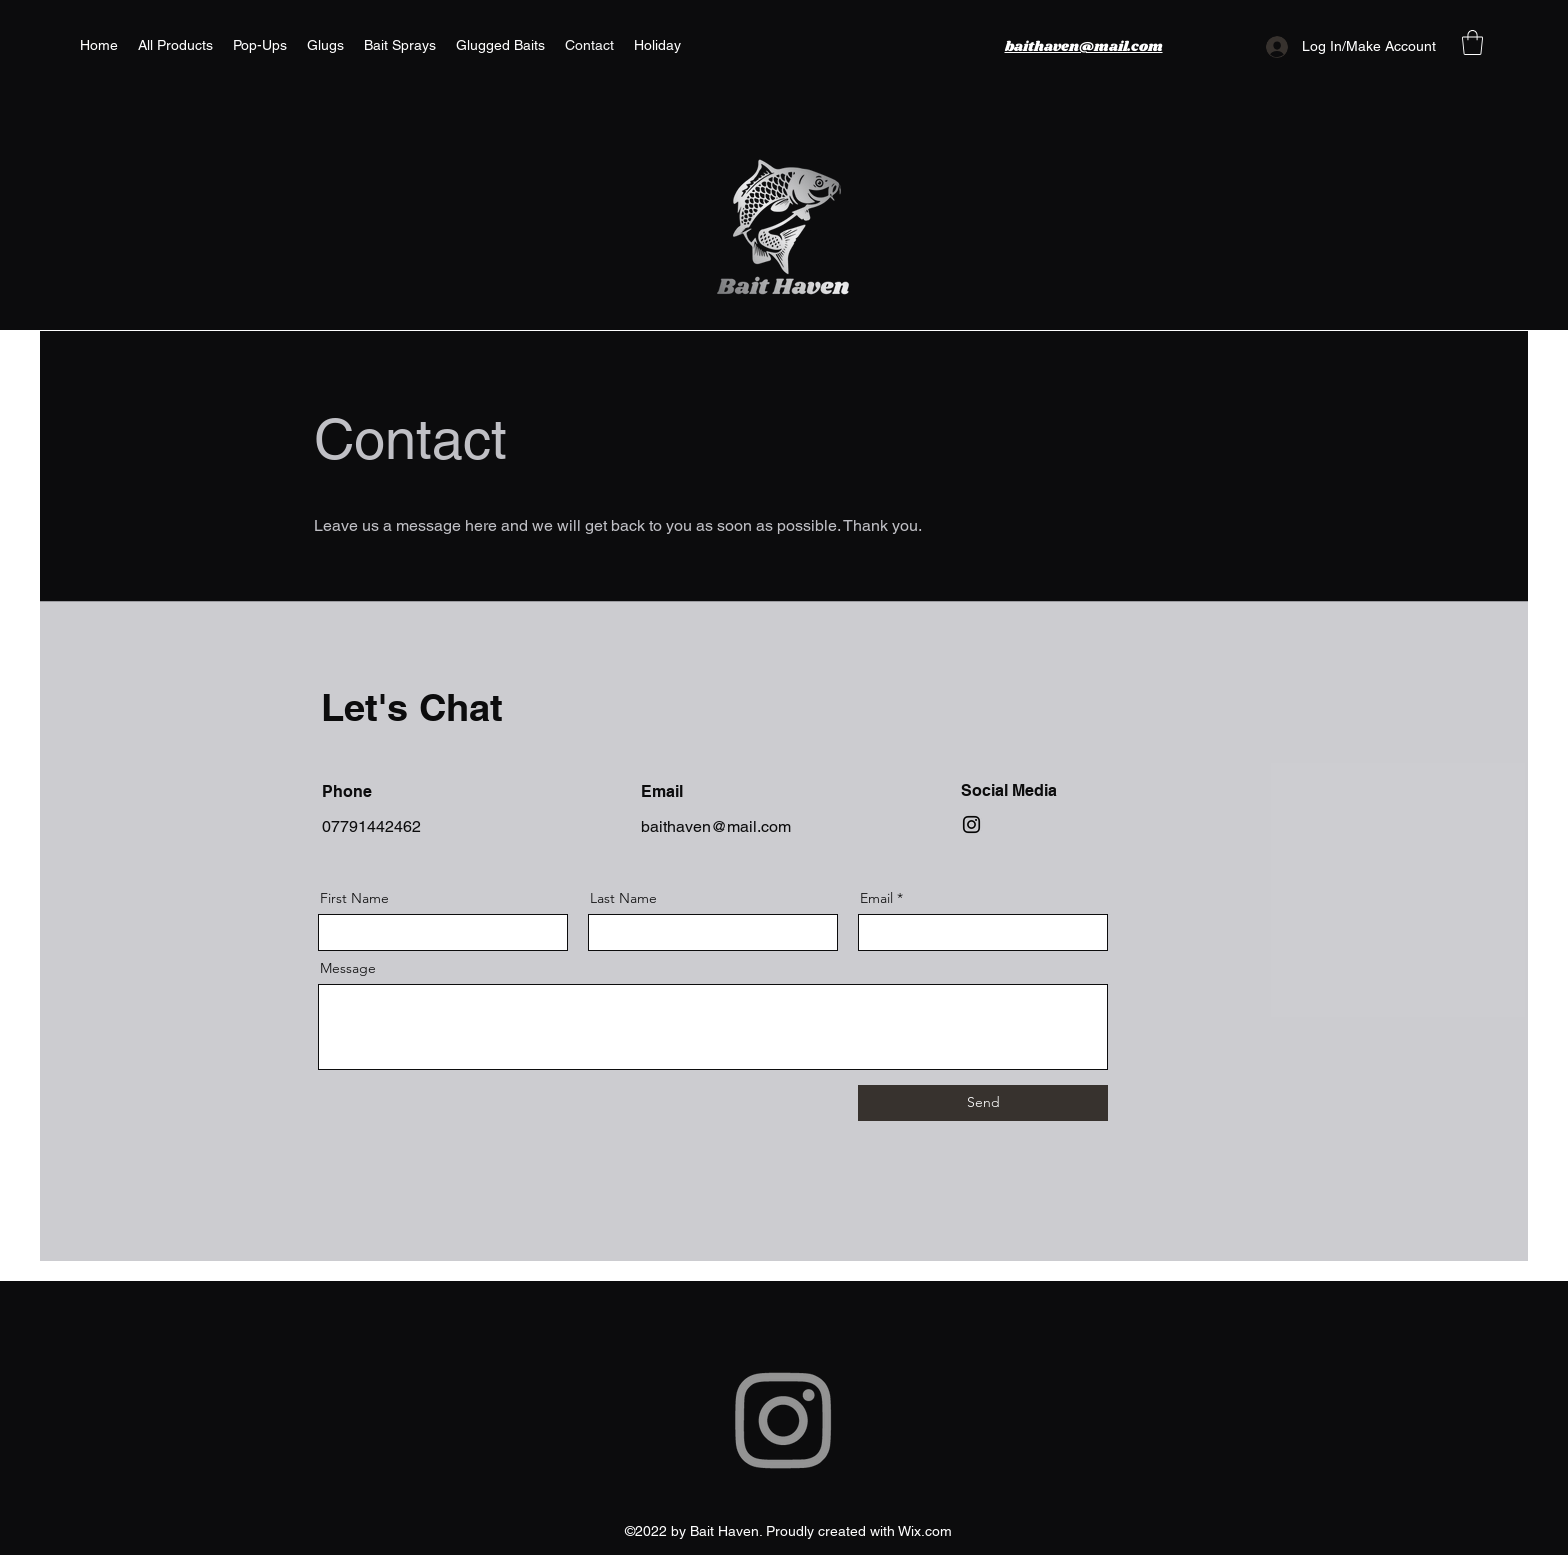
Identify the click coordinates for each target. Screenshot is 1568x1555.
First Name (354, 898)
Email (876, 898)
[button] (1472, 42)
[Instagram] (971, 824)
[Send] (983, 1103)
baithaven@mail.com (716, 826)
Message (348, 968)
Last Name (623, 898)
